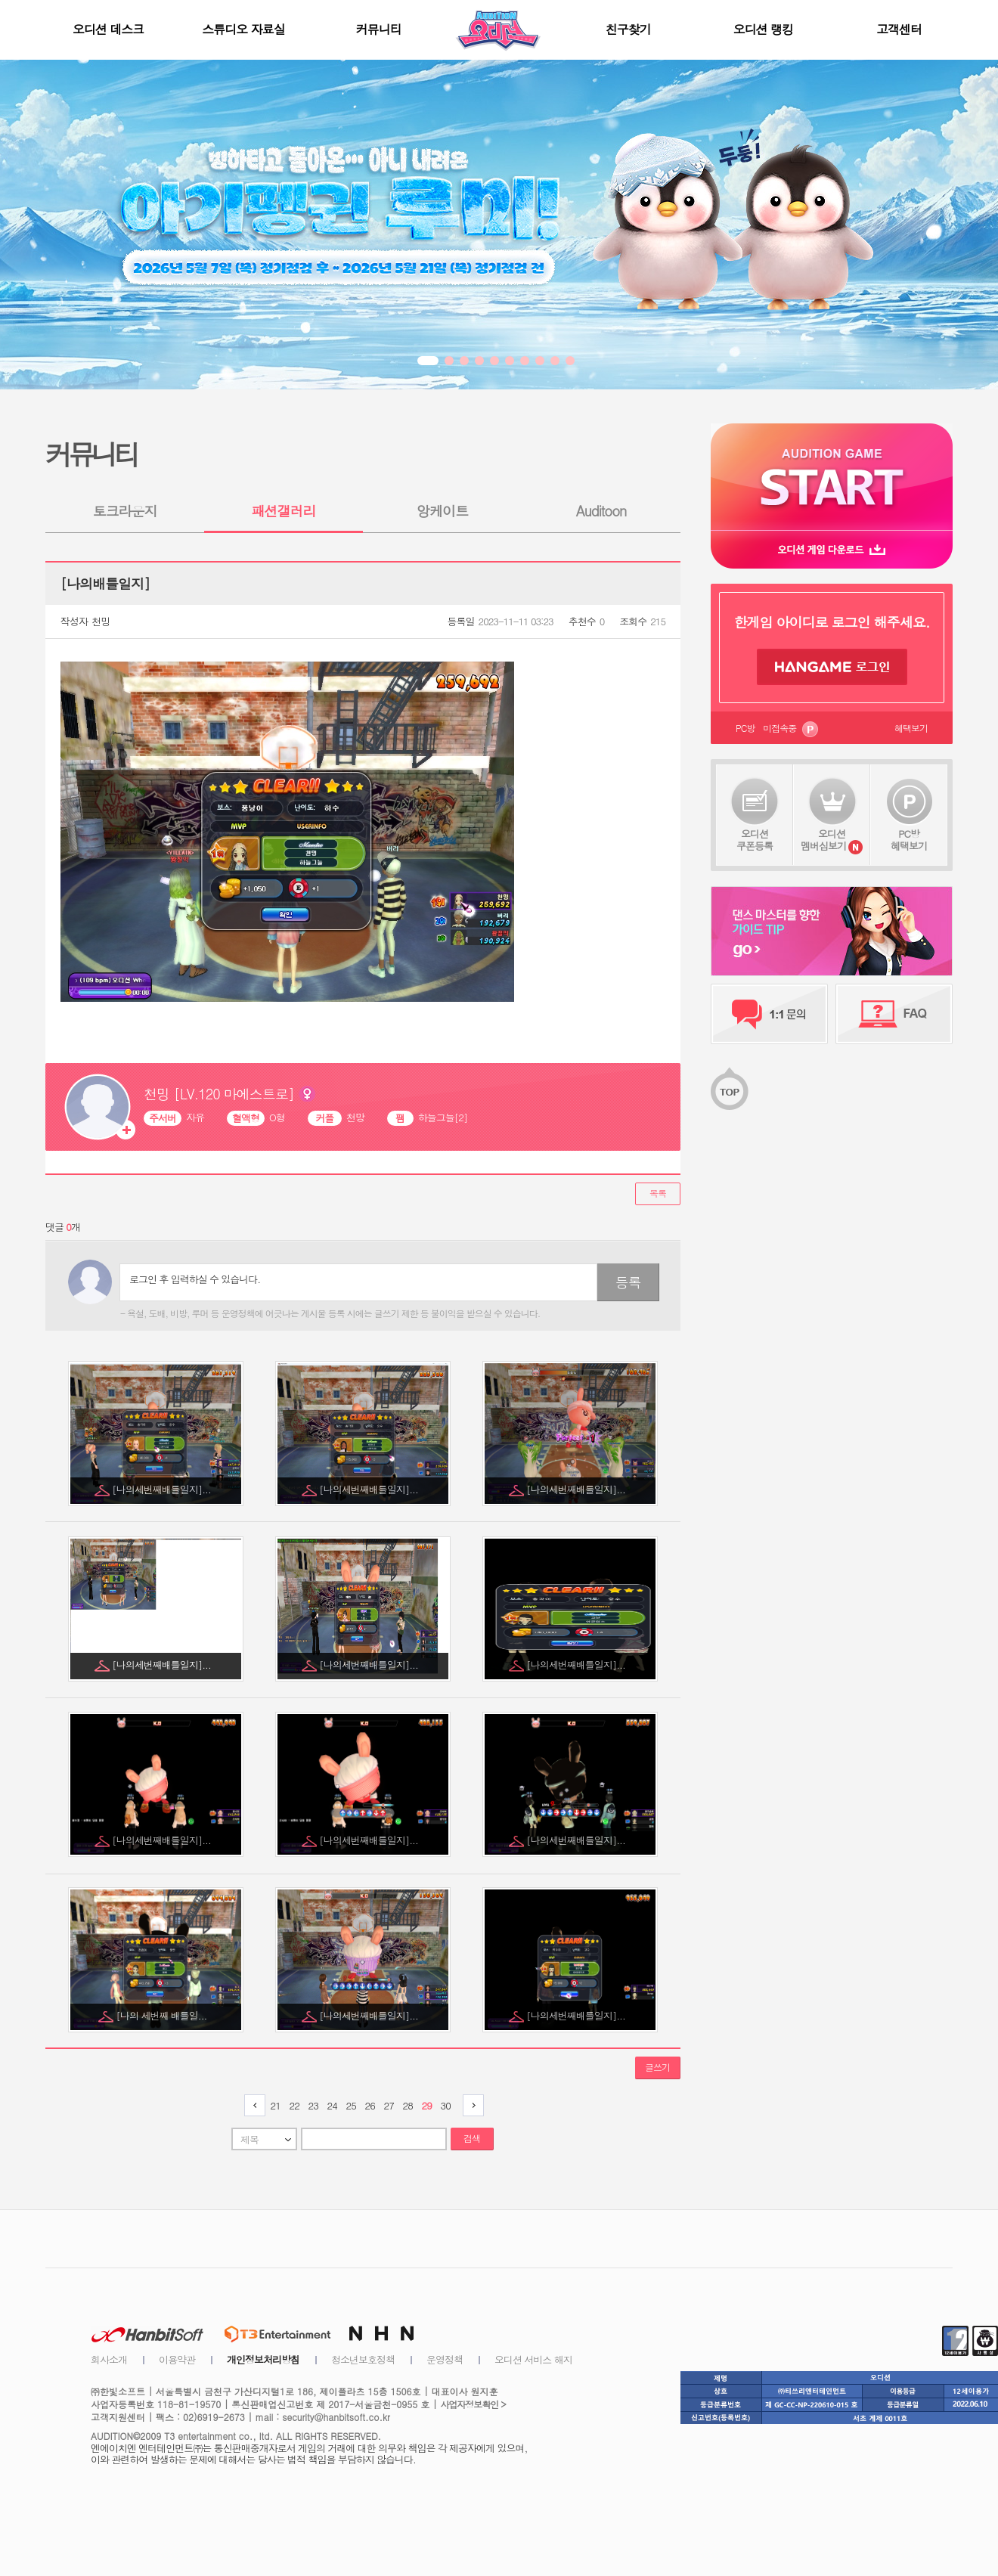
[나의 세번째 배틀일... (162, 2015)
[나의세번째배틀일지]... (162, 1489)
